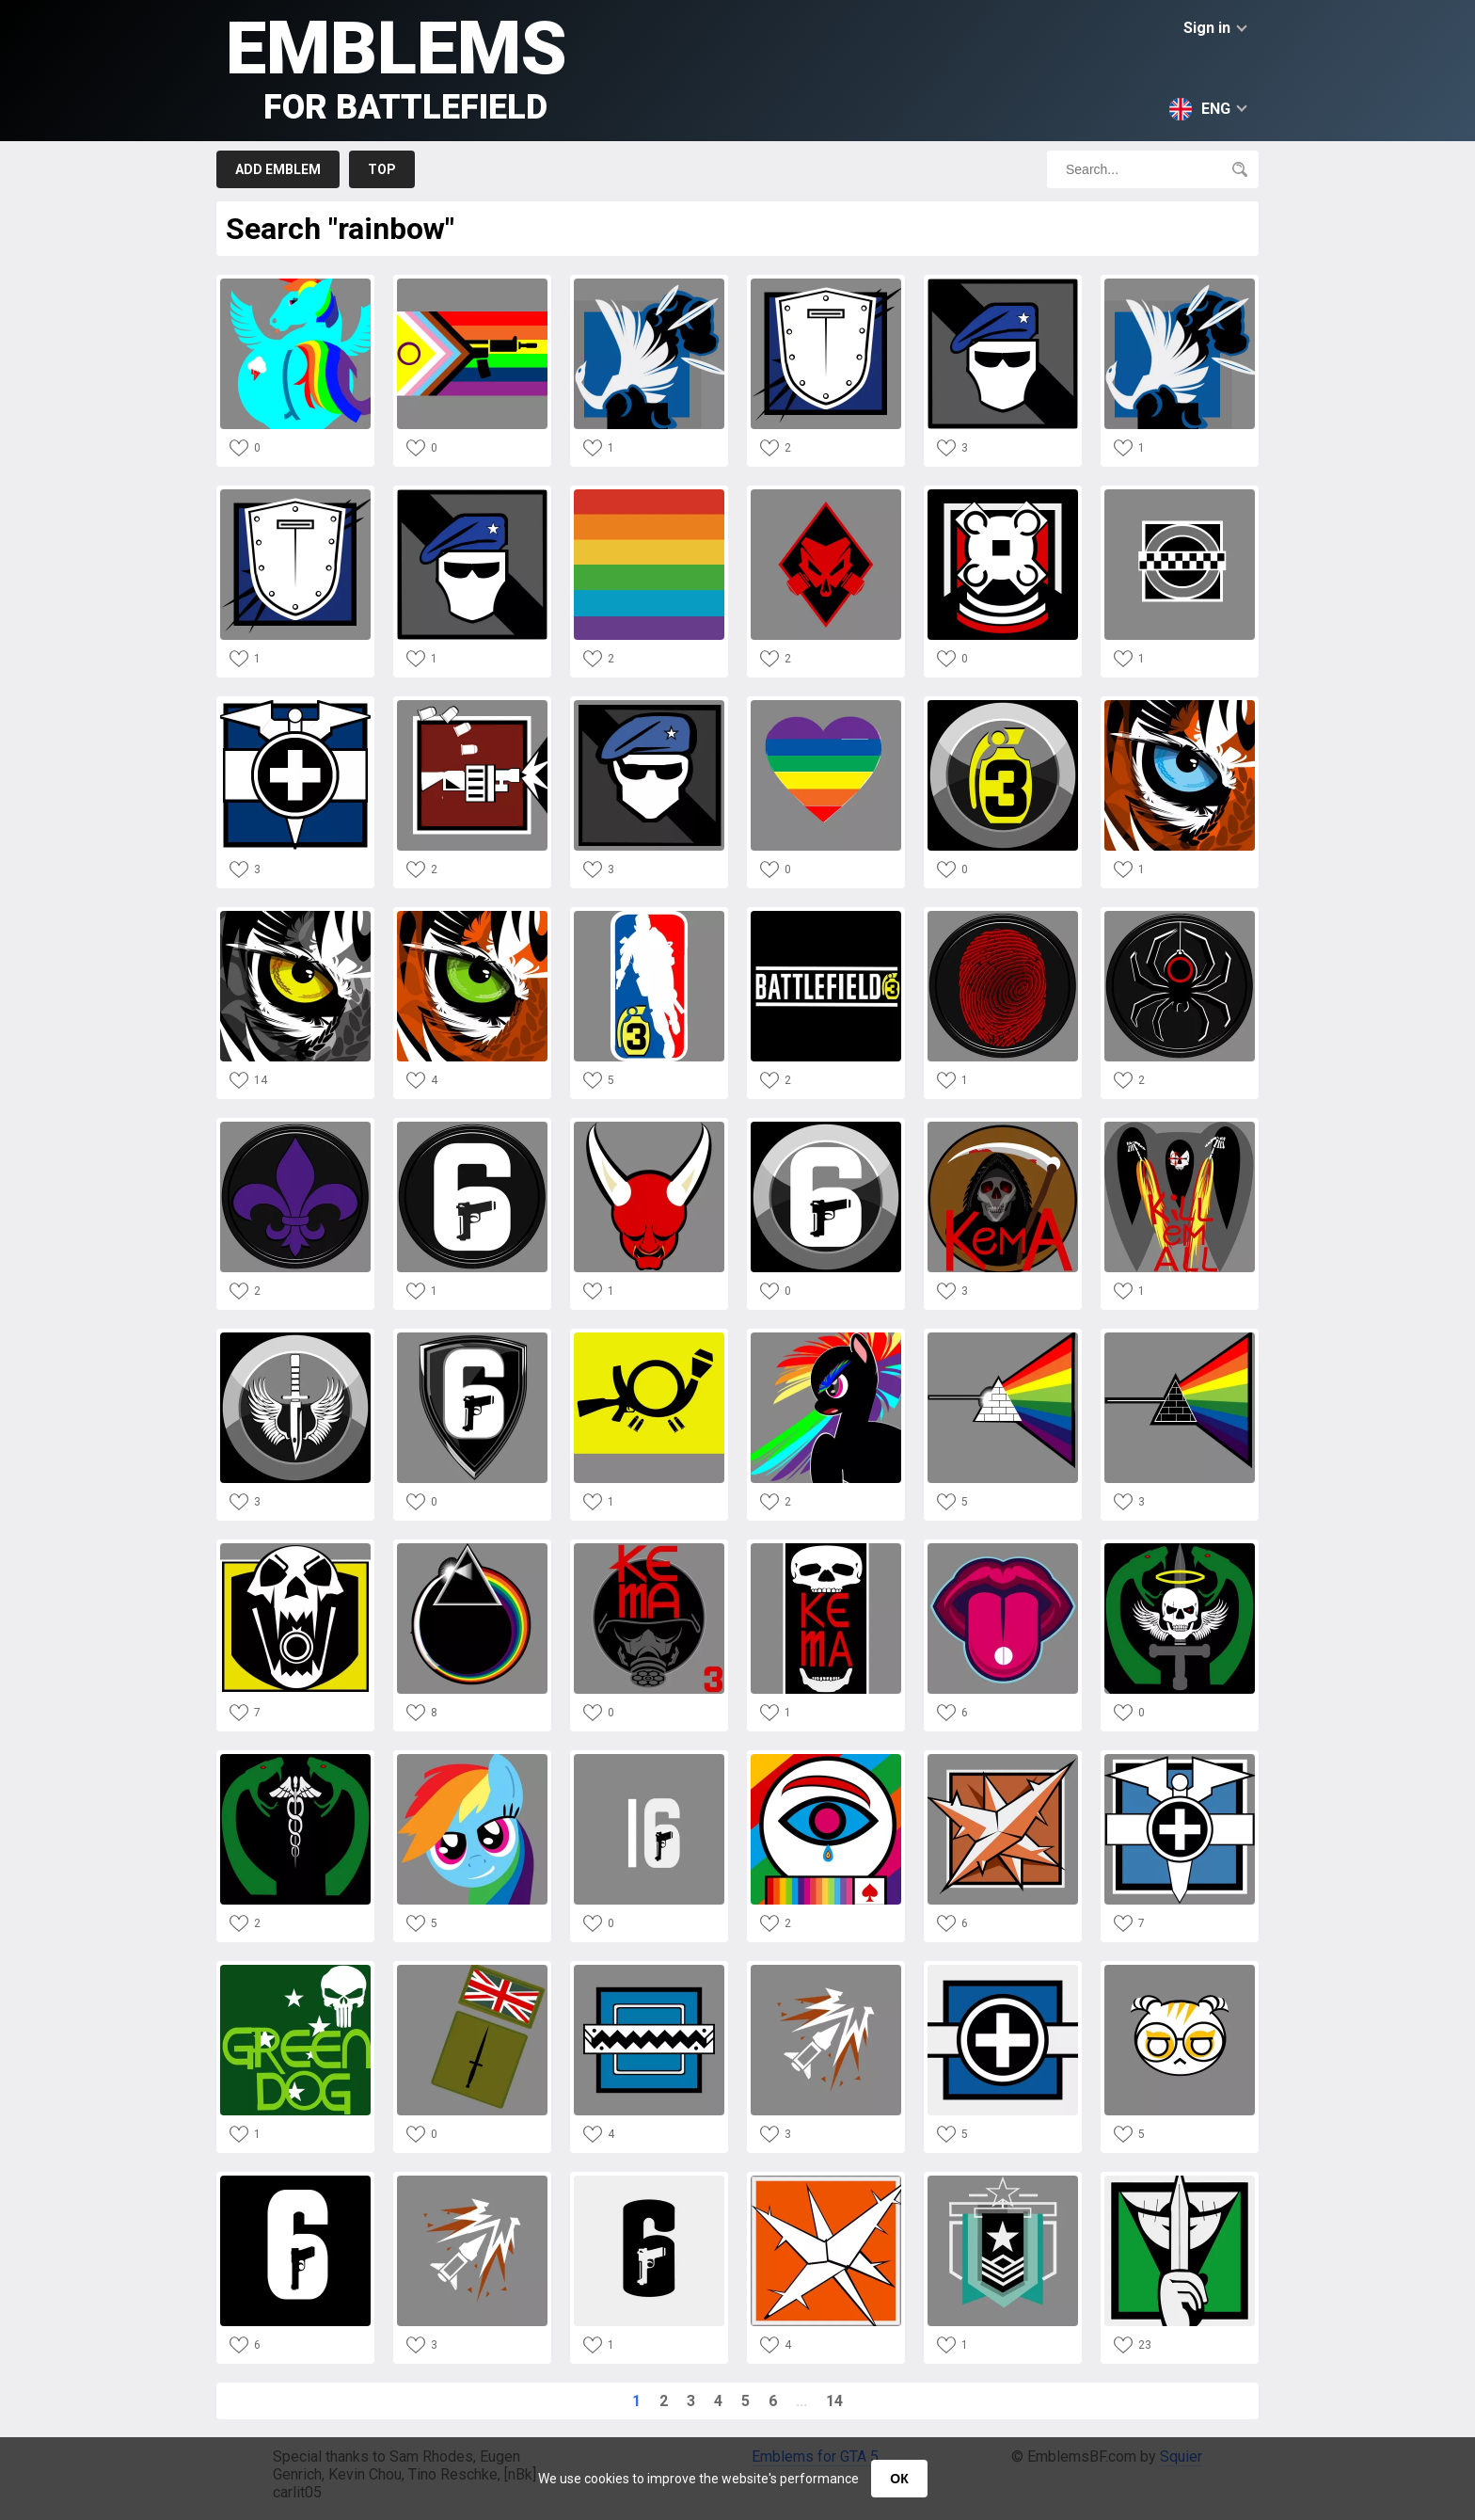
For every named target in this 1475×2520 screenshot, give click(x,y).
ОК (899, 2478)
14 (834, 2401)
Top (382, 169)
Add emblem (278, 169)
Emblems (396, 66)
